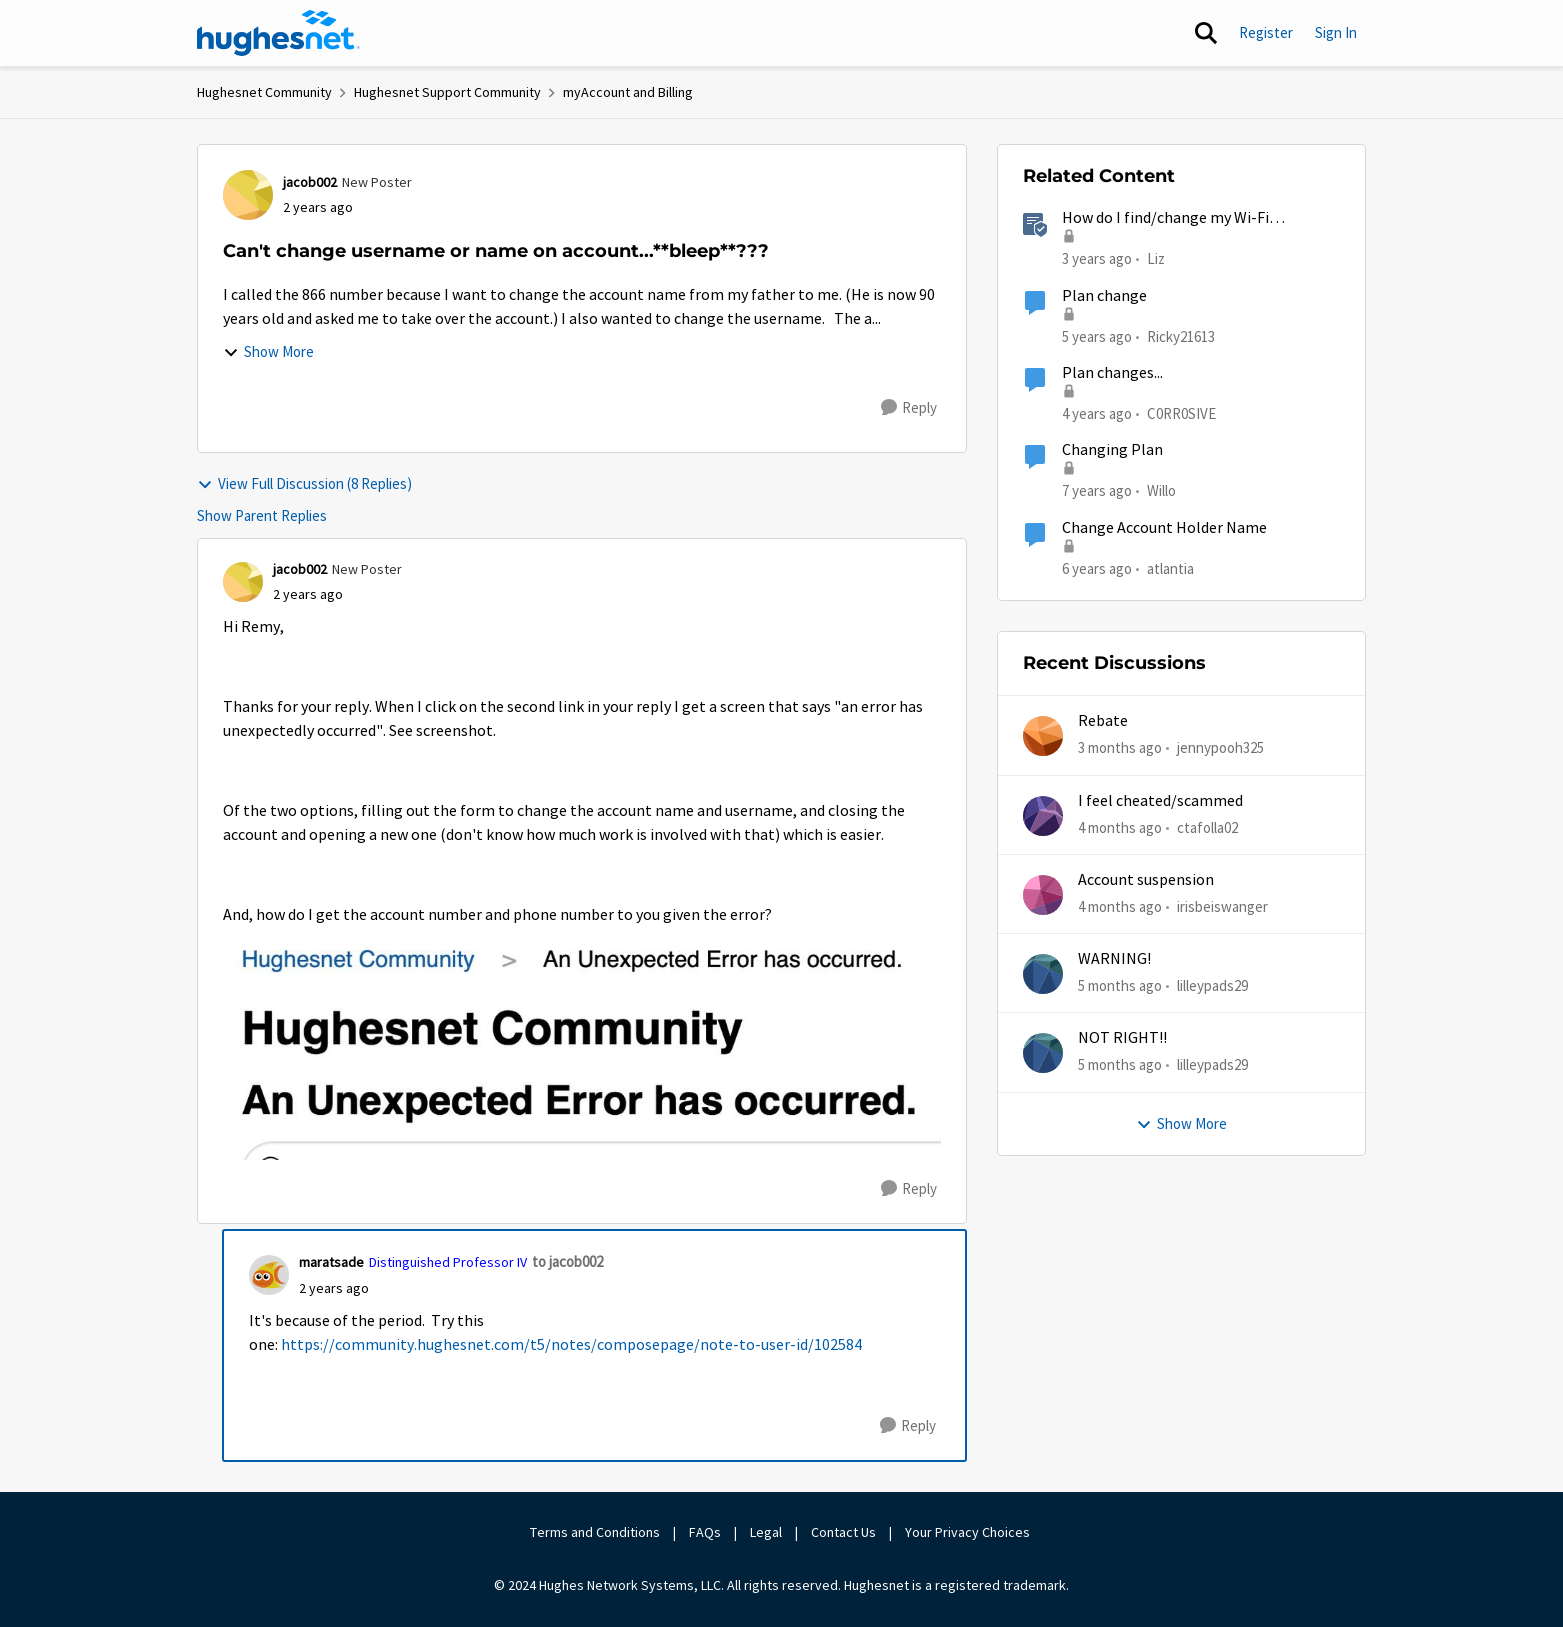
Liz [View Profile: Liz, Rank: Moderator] (1156, 258)
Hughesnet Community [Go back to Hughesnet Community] (264, 92)
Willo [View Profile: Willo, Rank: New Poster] (1161, 490)
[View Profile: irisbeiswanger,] (1043, 895)
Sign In (1336, 32)
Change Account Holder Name (1164, 528)
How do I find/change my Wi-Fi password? (1165, 218)
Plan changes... (1112, 373)
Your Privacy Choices (969, 1532)
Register (1266, 32)
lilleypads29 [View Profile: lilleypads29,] (1212, 985)
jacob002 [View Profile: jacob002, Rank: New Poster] (310, 182)
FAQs (705, 1532)
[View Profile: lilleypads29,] (1043, 974)
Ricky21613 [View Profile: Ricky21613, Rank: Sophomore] (1181, 335)
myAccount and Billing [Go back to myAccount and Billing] (628, 92)
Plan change (1104, 296)
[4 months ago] (1120, 827)
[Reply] (909, 408)
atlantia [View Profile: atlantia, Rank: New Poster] (1170, 567)
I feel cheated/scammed (1160, 801)
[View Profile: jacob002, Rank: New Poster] (248, 195)
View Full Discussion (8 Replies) (304, 483)
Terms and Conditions (595, 1532)
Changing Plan (1112, 450)
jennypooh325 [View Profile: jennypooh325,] (1220, 747)
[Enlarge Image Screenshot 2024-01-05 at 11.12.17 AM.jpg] (582, 1044)
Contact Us (843, 1532)
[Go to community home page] (279, 33)
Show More (268, 351)
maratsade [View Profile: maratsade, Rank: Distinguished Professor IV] (331, 1262)
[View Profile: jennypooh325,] (1043, 736)
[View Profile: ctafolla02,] (1043, 816)
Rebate (1103, 721)
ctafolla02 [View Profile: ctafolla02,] (1207, 826)
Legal (766, 1532)
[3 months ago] (1120, 748)
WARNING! (1114, 959)
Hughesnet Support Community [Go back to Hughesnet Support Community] (447, 92)
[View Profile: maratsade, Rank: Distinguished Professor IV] (269, 1275)
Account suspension (1146, 880)
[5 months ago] (1120, 986)
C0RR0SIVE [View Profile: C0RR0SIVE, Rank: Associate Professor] (1181, 413)
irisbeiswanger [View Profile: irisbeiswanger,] (1222, 906)
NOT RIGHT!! (1122, 1038)
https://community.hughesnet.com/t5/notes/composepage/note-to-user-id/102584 (571, 1345)
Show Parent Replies (262, 515)
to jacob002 (567, 1261)
